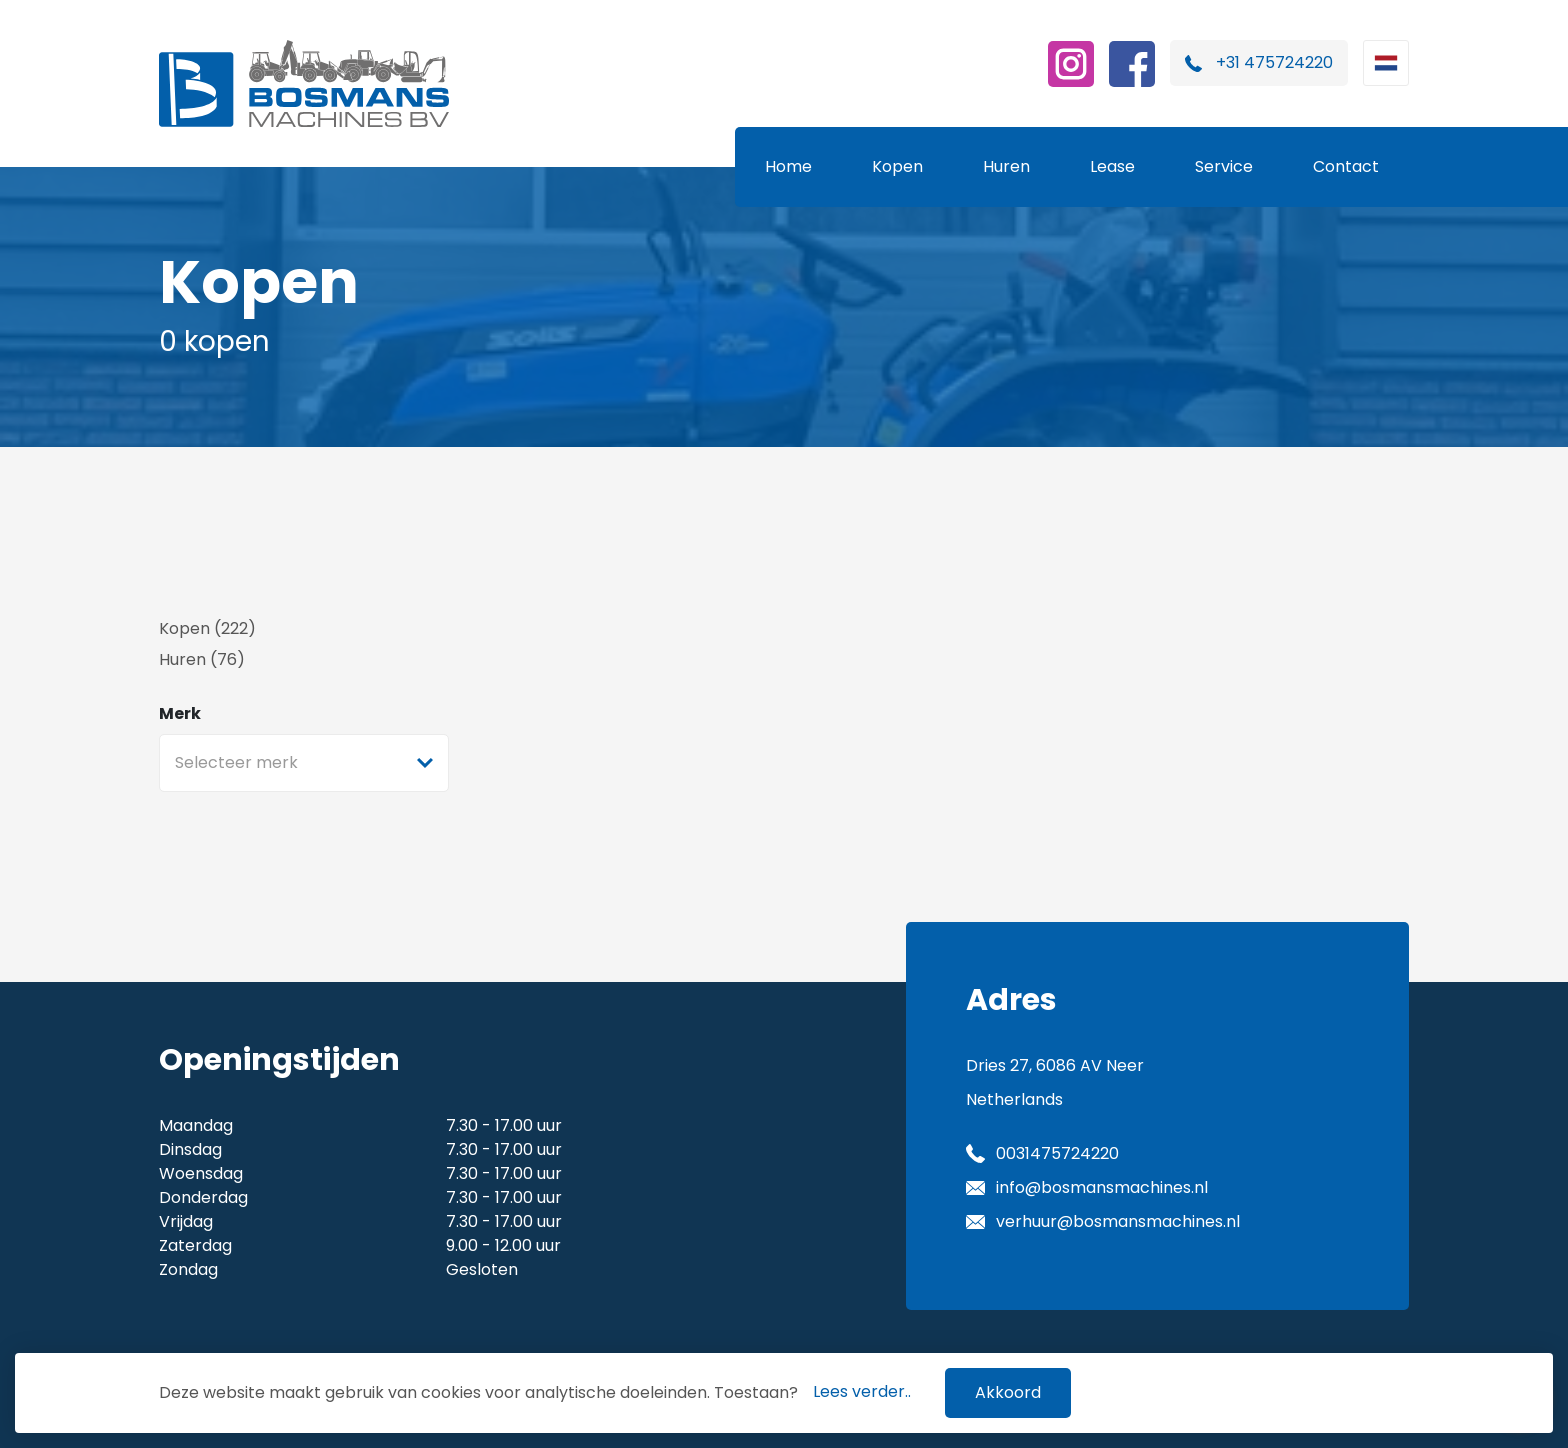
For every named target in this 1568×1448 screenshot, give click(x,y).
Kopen (897, 166)
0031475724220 (1057, 1153)
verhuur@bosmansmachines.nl (1118, 1221)
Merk (180, 713)
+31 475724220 (1274, 62)
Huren (1006, 166)
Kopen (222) (207, 628)
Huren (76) (202, 659)
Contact (1346, 166)
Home (788, 166)
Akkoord (1008, 1392)
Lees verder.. (862, 1391)
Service (1224, 166)
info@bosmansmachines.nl (1102, 1187)
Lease (1112, 166)
